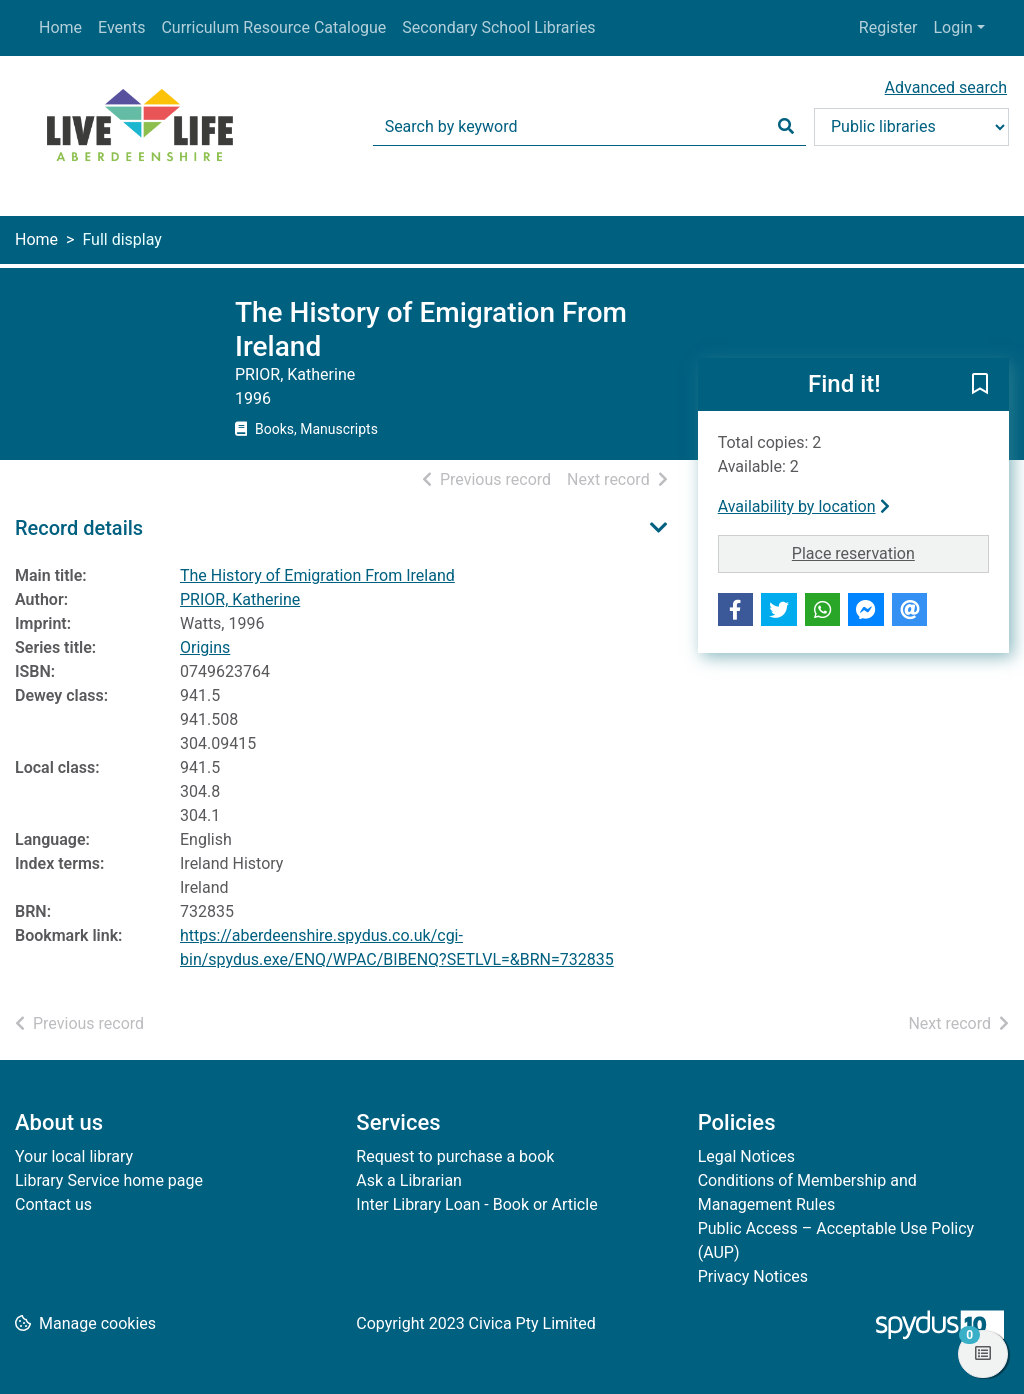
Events (121, 27)
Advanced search (946, 87)
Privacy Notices (753, 1276)
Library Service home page (109, 1180)
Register (888, 27)
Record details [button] (79, 528)
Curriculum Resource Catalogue (273, 27)
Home (60, 27)
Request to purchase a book (455, 1156)
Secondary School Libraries (498, 27)
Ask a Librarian (409, 1180)
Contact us (53, 1204)
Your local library (74, 1156)
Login (952, 27)
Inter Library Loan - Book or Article (476, 1204)
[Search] (786, 127)
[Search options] (911, 127)
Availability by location (804, 506)
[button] (980, 386)
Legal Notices (746, 1156)
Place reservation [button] (890, 552)
